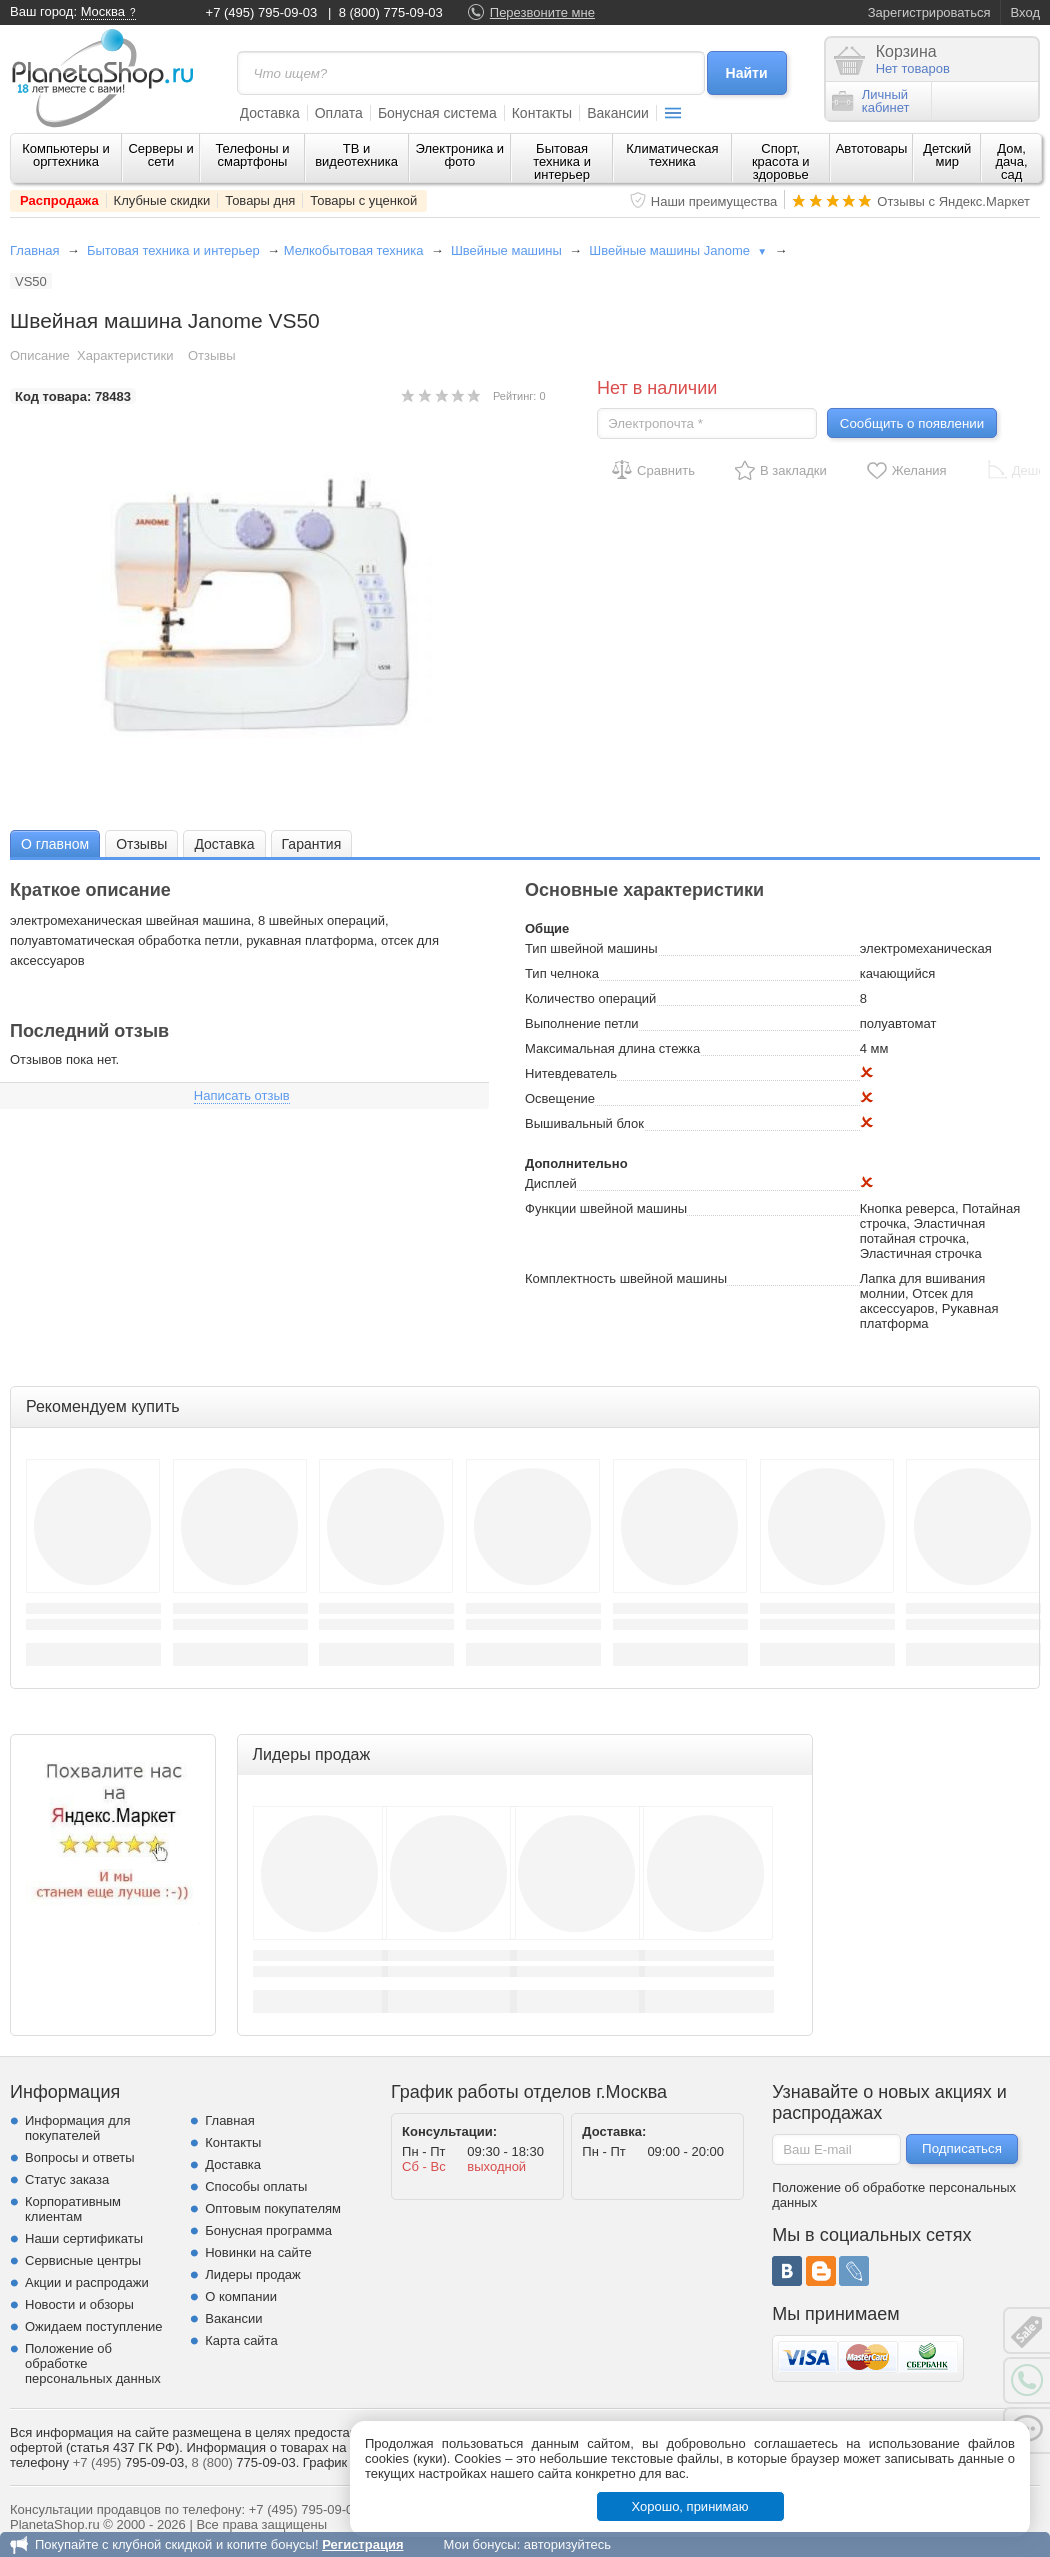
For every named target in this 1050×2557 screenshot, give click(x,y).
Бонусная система (437, 113)
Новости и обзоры (79, 2304)
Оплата (339, 113)
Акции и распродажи (87, 2282)
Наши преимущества (714, 201)
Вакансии (618, 113)
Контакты (542, 113)
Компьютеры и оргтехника (66, 155)
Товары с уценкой (363, 200)
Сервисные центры (83, 2260)
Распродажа (59, 200)
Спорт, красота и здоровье (781, 161)
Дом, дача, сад (1012, 161)
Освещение (560, 1098)
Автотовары (872, 148)
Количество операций (590, 998)
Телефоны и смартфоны (252, 155)
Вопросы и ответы (79, 2157)
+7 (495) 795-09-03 (262, 12)
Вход (1025, 12)
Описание (40, 355)
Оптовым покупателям (273, 2208)
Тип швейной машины (591, 948)
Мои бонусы (479, 2544)
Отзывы (212, 355)
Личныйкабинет (871, 101)
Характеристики (125, 355)
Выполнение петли (582, 1023)
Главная (34, 250)
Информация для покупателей (77, 2128)
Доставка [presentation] (224, 844)
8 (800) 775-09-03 (391, 12)
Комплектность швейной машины (626, 1278)
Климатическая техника (672, 155)
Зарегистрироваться (929, 12)
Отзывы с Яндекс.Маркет (953, 201)
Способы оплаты (256, 2186)
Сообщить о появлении (912, 423)
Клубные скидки (162, 200)
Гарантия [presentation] (312, 844)
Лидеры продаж (253, 2274)
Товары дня (260, 200)
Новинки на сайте (258, 2252)
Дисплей (551, 1183)
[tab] (55, 843)
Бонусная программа (268, 2230)
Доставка (270, 113)
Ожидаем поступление (94, 2326)
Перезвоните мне (542, 12)
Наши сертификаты (84, 2238)
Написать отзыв (242, 1095)
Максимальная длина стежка (612, 1048)
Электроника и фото (460, 155)
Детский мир (947, 155)
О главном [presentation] (55, 844)
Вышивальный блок (584, 1123)
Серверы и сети (160, 155)
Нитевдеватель (571, 1073)
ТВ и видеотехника (356, 155)
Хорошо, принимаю (690, 2506)
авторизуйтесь (567, 2544)
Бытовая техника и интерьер (562, 161)
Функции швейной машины (606, 1208)
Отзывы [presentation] (141, 844)
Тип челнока (562, 973)
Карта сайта (241, 2340)
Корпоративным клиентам (73, 2209)
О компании (241, 2296)
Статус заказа (67, 2179)
